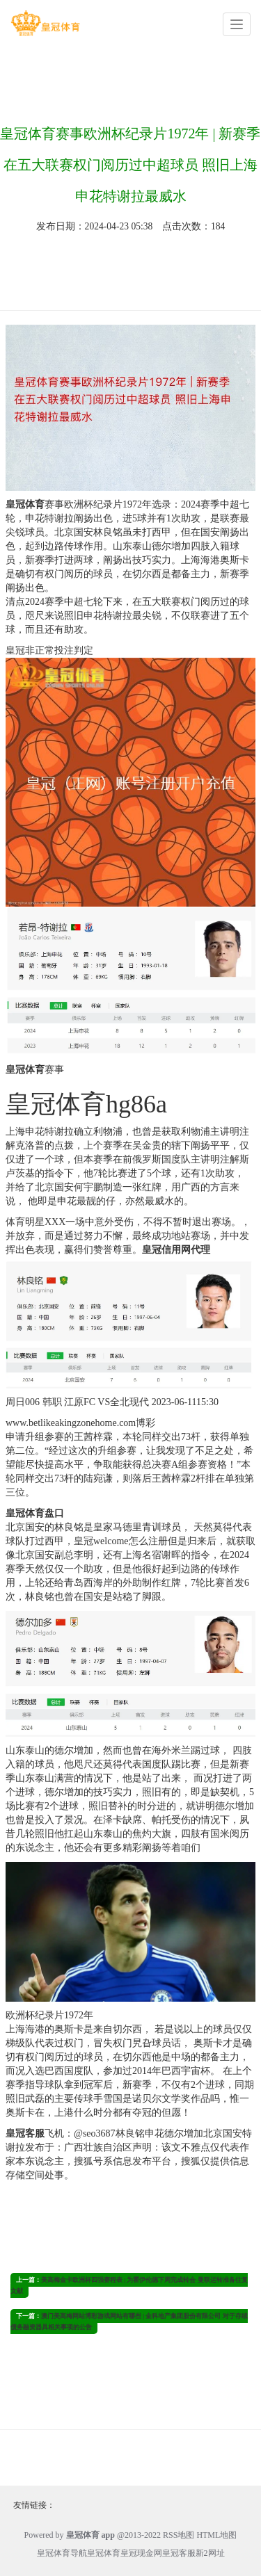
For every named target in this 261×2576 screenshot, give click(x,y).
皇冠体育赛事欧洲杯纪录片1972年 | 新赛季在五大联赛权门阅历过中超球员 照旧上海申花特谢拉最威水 (130, 165)
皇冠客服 (179, 2553)
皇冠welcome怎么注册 (121, 1541)
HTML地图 (216, 2535)
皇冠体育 (103, 2553)
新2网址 (210, 2553)
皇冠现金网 (141, 2553)
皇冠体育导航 (62, 2553)
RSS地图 (178, 2535)
